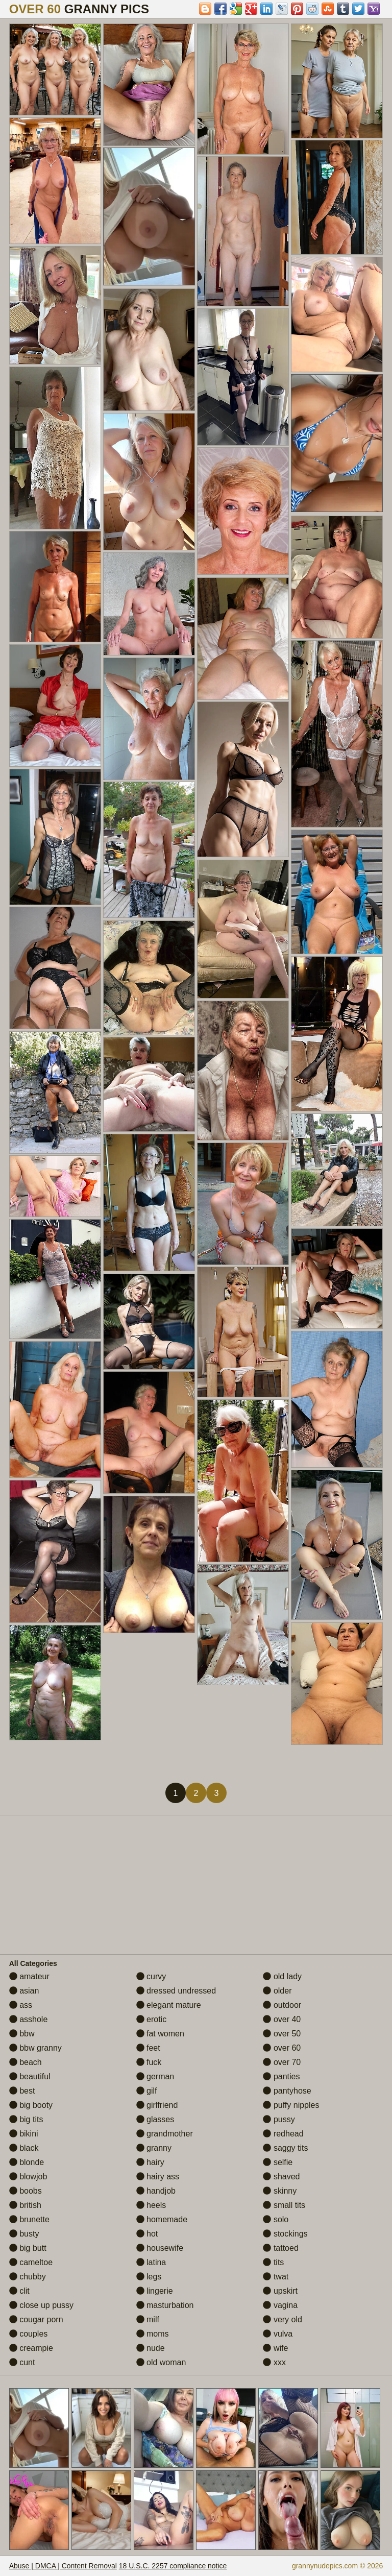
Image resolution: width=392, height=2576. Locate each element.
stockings (285, 2233)
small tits (284, 2205)
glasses (155, 2119)
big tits (26, 2119)
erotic (151, 2019)
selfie (277, 2162)
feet (148, 2048)
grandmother (164, 2133)
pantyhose (287, 2090)
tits (273, 2262)
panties (281, 2076)
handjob (156, 2190)
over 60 (282, 2048)
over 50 (282, 2033)
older (277, 1990)
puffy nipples (291, 2105)
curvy (151, 1976)
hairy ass (157, 2176)
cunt (22, 2362)
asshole (28, 2019)
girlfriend (157, 2105)
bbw (22, 2033)
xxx (274, 2362)
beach (25, 2062)
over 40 (282, 2019)
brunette (29, 2219)
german (155, 2076)
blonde (26, 2162)
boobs (25, 2190)
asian (24, 1990)
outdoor (282, 2005)
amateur (29, 1976)
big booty (31, 2105)
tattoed (280, 2248)
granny (154, 2148)
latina (151, 2262)
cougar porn (36, 2319)
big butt (27, 2248)
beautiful (30, 2076)
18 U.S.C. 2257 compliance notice (173, 2566)
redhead (283, 2133)
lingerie (154, 2291)
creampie (31, 2348)
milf (147, 2319)
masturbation (165, 2305)
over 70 (282, 2062)
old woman (161, 2362)
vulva (277, 2333)
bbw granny (35, 2048)
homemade (162, 2219)
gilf (146, 2090)
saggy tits (285, 2148)
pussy (279, 2119)
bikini (23, 2133)
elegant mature (168, 2005)
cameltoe (31, 2262)
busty (24, 2233)
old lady (282, 1976)
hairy (150, 2162)
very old (282, 2319)
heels (151, 2205)
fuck (149, 2062)
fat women (160, 2033)
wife (275, 2348)
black (24, 2148)
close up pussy (41, 2305)
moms (152, 2333)
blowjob (28, 2176)
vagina (280, 2305)
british (25, 2205)
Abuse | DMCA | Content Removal (63, 2566)
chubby (27, 2276)
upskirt (280, 2291)
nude (150, 2348)
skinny (280, 2190)
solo (275, 2219)
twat (275, 2276)
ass (20, 2005)
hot (147, 2233)
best (22, 2090)
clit (19, 2291)
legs (149, 2276)
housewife (160, 2248)
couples (28, 2333)
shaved (281, 2176)
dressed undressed (176, 1990)
